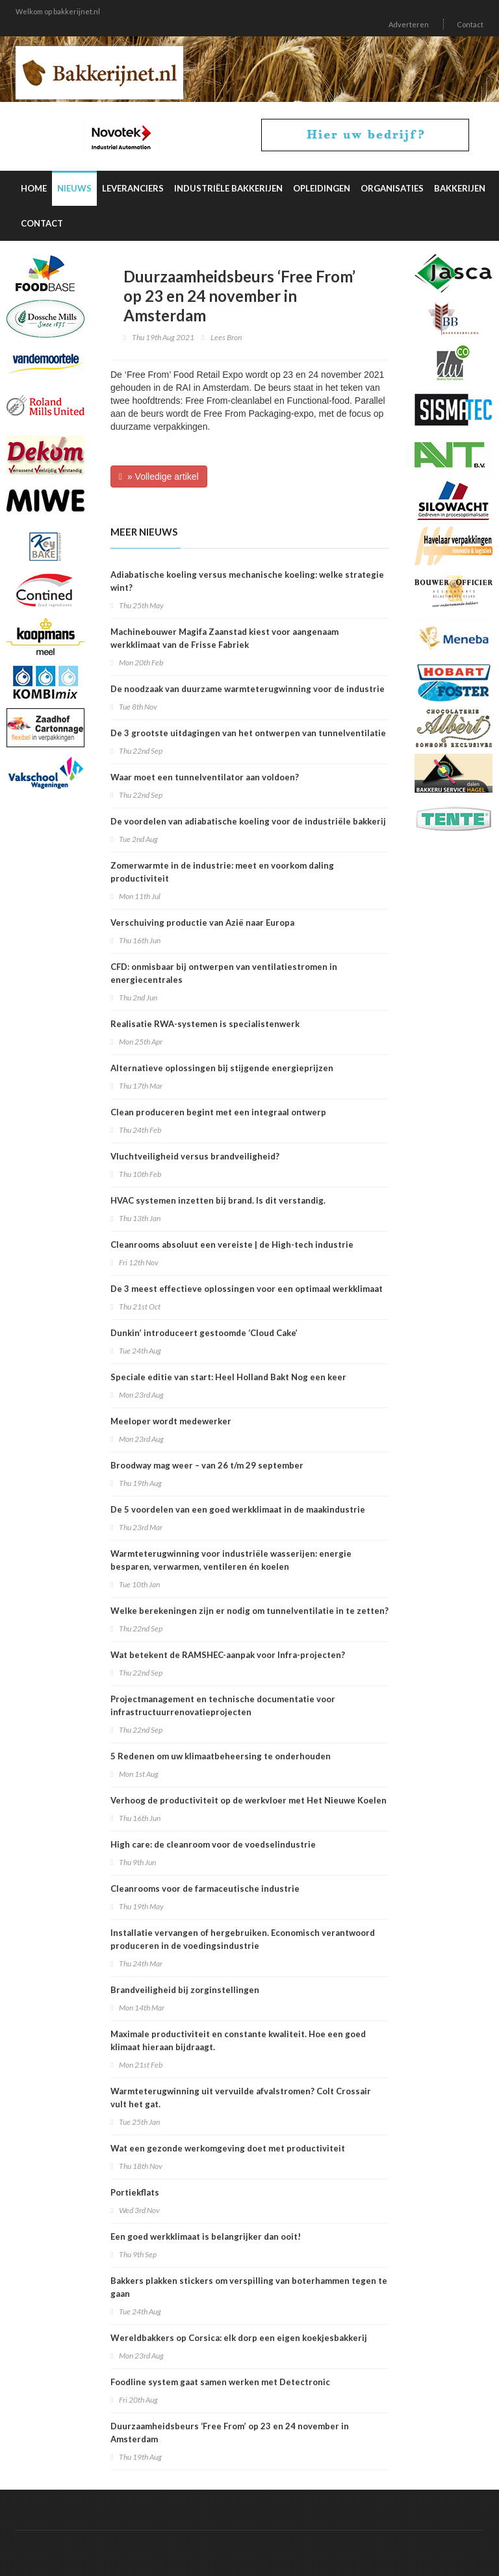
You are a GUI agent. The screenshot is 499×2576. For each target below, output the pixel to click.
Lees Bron (226, 337)
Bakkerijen (459, 188)
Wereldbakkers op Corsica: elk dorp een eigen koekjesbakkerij (238, 2338)
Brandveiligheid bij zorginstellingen (184, 1990)
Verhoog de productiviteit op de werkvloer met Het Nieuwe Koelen (248, 1800)
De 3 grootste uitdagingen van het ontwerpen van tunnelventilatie (248, 733)
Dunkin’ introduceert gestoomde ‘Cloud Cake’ (204, 1333)
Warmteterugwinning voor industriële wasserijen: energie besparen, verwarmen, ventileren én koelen (231, 1560)
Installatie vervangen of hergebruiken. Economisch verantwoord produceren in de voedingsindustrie (242, 1939)
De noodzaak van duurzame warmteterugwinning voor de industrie (247, 689)
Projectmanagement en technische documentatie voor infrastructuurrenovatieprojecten (222, 1705)
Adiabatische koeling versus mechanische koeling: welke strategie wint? (247, 581)
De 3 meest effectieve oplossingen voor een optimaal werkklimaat (246, 1288)
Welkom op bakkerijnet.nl (58, 11)
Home (34, 188)
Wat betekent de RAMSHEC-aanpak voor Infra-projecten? (227, 1655)
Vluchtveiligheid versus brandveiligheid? (194, 1156)
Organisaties (392, 188)
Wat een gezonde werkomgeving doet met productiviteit (227, 2148)
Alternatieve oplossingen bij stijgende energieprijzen (221, 1068)
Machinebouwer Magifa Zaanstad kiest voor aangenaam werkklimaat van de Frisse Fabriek (224, 638)
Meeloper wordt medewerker (170, 1421)
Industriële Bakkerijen (228, 188)
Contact (470, 24)
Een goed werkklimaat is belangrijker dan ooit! (205, 2236)
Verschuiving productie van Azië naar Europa (202, 922)
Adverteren (409, 24)
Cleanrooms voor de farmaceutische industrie (205, 1888)
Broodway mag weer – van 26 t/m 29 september (206, 1465)
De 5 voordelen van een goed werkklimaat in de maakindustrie (237, 1509)
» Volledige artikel (159, 476)
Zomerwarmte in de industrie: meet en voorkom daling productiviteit (222, 872)
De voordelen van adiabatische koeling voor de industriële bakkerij (248, 821)
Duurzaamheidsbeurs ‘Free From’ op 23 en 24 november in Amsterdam (229, 2432)
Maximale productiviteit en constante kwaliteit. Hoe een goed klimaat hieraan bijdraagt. (238, 2040)
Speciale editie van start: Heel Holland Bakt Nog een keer (228, 1377)
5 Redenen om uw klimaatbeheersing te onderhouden (220, 1756)
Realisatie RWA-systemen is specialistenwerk (205, 1024)
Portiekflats (134, 2192)
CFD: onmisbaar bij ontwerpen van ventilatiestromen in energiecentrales (223, 973)
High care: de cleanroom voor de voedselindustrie (213, 1844)
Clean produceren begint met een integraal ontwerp (218, 1112)
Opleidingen (321, 188)
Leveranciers (133, 188)
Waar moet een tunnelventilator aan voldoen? (204, 777)
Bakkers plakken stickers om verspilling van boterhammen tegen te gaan (248, 2287)
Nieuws (74, 188)
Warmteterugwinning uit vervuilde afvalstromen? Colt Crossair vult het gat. (240, 2097)
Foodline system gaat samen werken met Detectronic (220, 2382)
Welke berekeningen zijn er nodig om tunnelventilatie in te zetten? (249, 1610)
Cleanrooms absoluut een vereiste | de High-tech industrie (231, 1244)
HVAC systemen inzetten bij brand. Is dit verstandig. (218, 1200)
